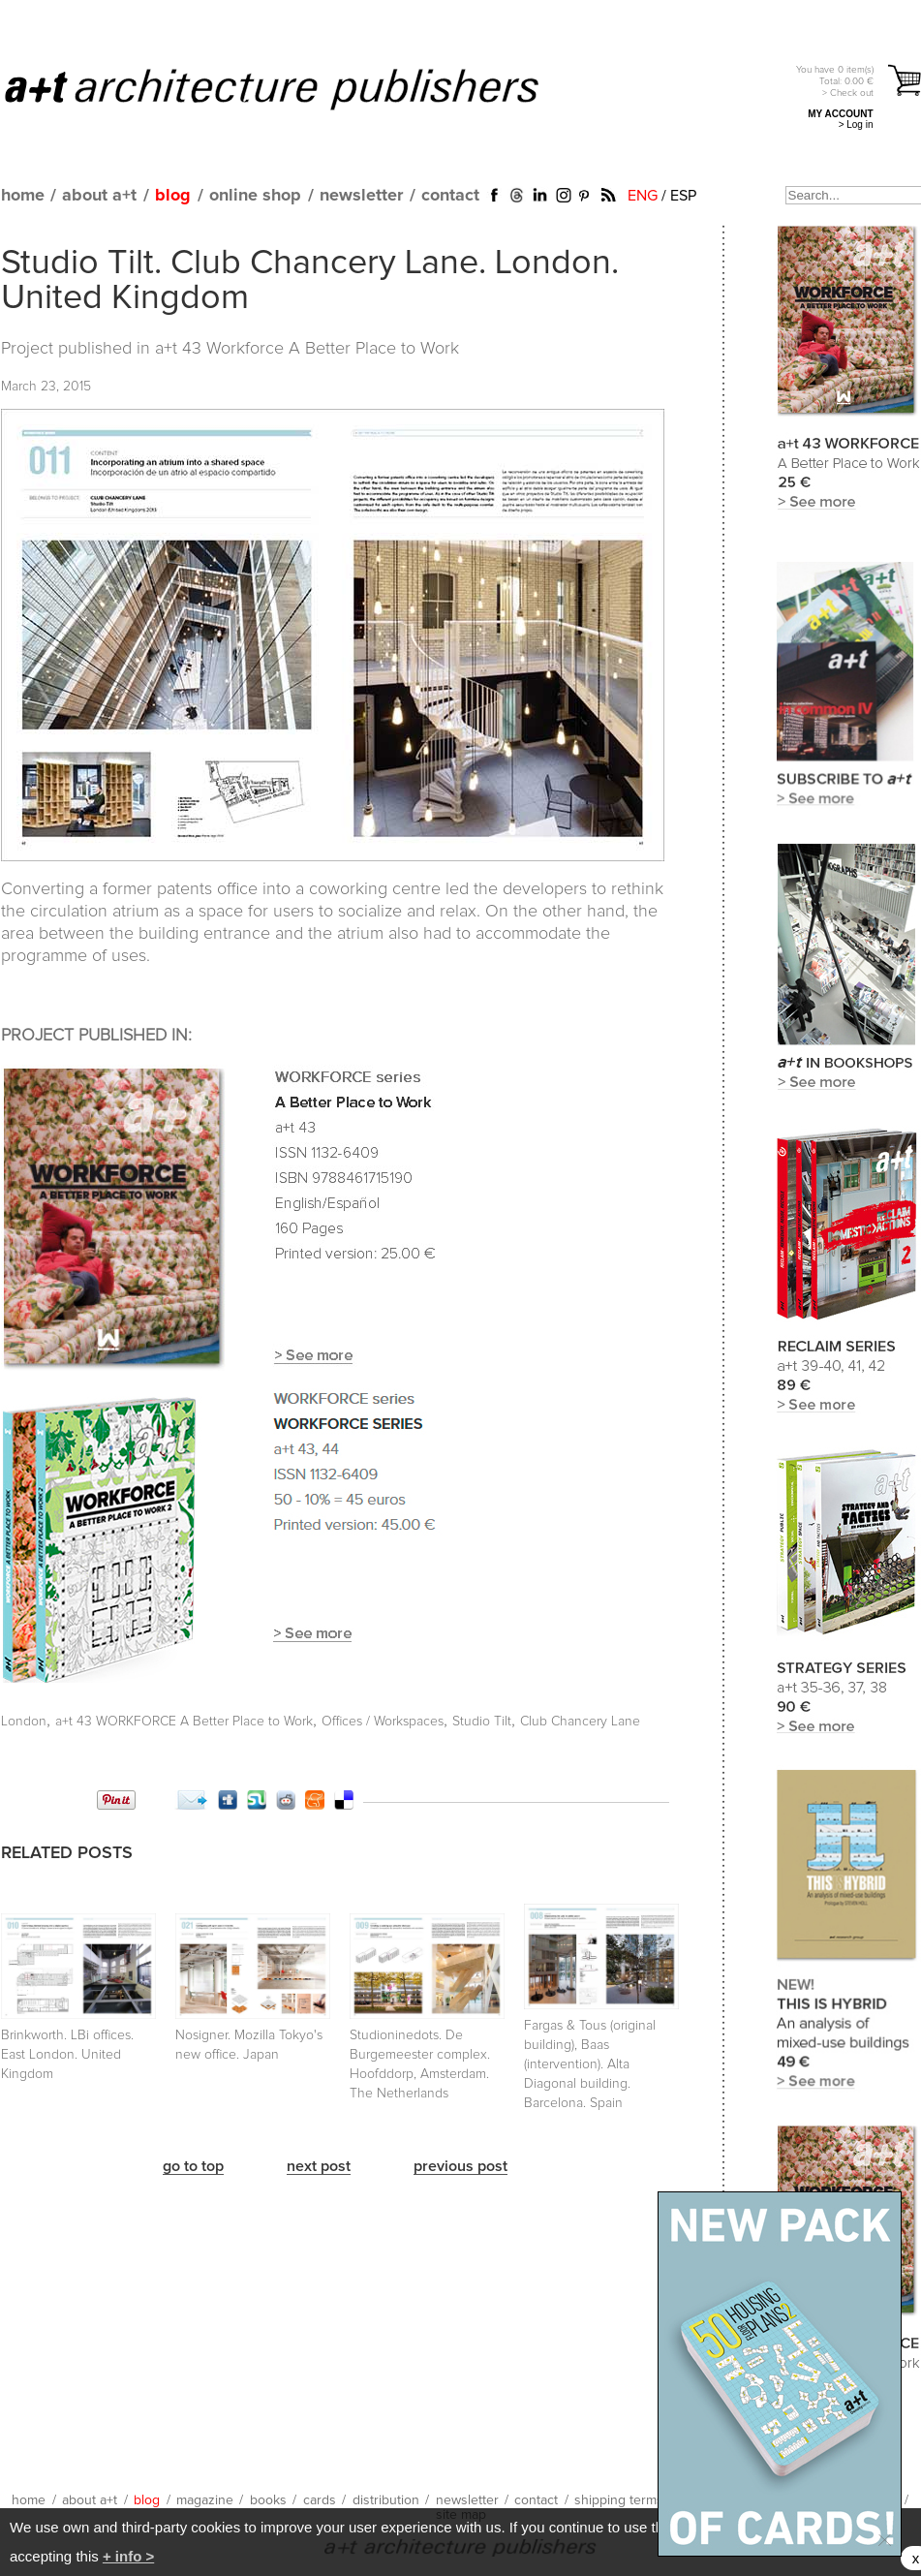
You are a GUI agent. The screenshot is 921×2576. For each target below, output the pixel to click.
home (23, 195)
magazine (204, 2500)
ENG (643, 195)
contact (450, 195)
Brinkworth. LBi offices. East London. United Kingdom (67, 2055)
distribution (386, 2500)
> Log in (856, 124)
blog (173, 195)
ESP (683, 195)
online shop (255, 195)
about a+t (99, 195)
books (268, 2500)
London (23, 1721)
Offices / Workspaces (383, 1721)
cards (319, 2500)
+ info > (128, 2556)
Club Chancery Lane (580, 1721)
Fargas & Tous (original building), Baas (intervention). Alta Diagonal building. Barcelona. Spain (590, 2064)
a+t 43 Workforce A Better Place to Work (307, 348)
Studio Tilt (481, 1721)
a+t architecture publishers (296, 88)
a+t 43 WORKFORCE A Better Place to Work (184, 1721)
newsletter (361, 195)
